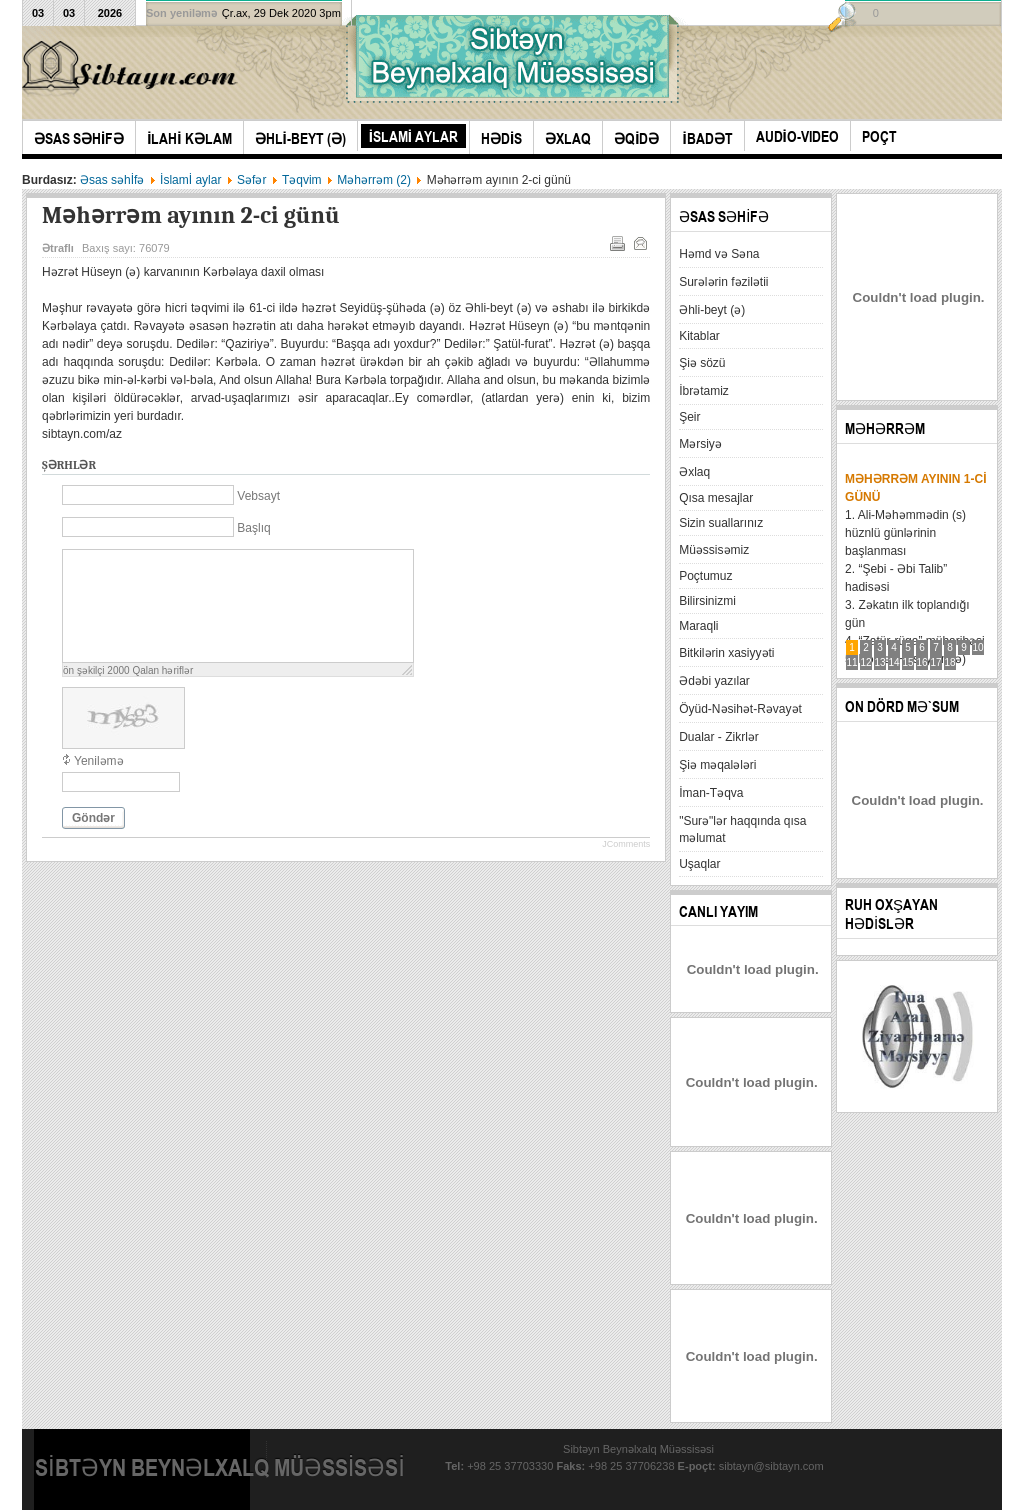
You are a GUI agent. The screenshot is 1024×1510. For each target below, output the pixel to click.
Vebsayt (258, 496)
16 (922, 662)
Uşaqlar (699, 864)
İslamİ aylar (190, 180)
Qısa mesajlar (716, 498)
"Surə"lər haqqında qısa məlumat (742, 829)
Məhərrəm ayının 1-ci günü (915, 488)
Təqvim (302, 180)
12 (866, 662)
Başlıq (253, 528)
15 (908, 662)
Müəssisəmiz (714, 550)
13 (880, 662)
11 (852, 662)
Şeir (689, 417)
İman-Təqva (711, 793)
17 (936, 662)
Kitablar (699, 336)
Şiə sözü (702, 363)
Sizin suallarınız (721, 523)
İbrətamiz (704, 391)
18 (950, 662)
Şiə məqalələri (717, 765)
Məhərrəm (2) (374, 180)
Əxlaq (694, 472)
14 (894, 662)
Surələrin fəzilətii (723, 282)
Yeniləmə (99, 761)
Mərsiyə (700, 444)
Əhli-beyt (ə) (712, 310)
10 (978, 647)
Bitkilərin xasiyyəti (726, 653)
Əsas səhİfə (112, 180)
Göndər (93, 818)
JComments (626, 844)
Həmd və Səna (719, 254)
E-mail (639, 242)
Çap (616, 242)
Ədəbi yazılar (714, 681)
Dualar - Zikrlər (719, 737)
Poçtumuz (705, 576)
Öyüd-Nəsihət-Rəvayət (740, 709)
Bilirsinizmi (707, 601)
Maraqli (698, 626)
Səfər (251, 180)
